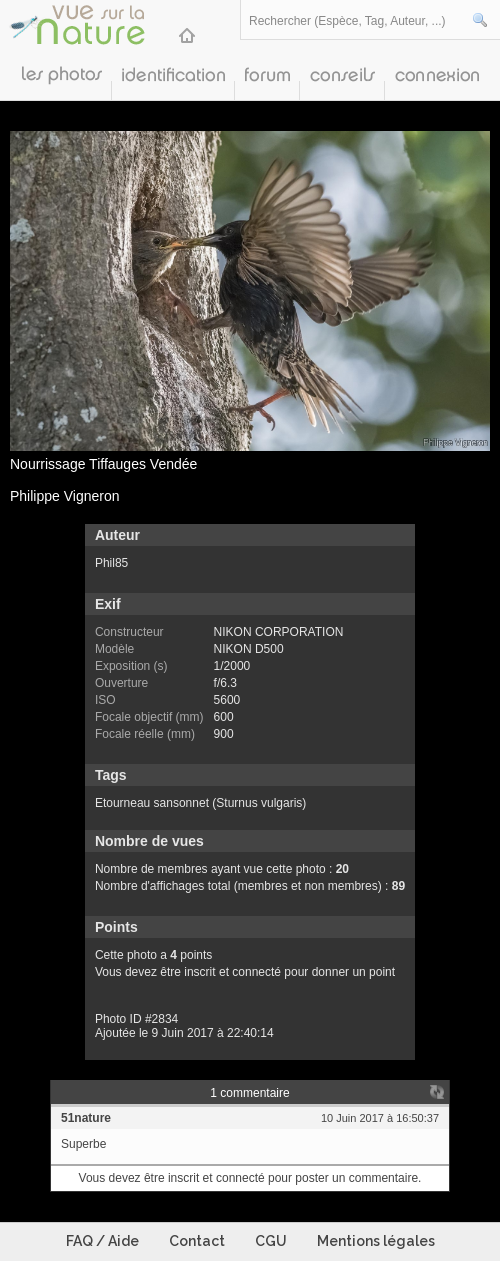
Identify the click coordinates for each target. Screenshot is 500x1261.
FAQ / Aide (102, 1241)
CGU (271, 1241)
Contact (197, 1241)
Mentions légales (376, 1241)
